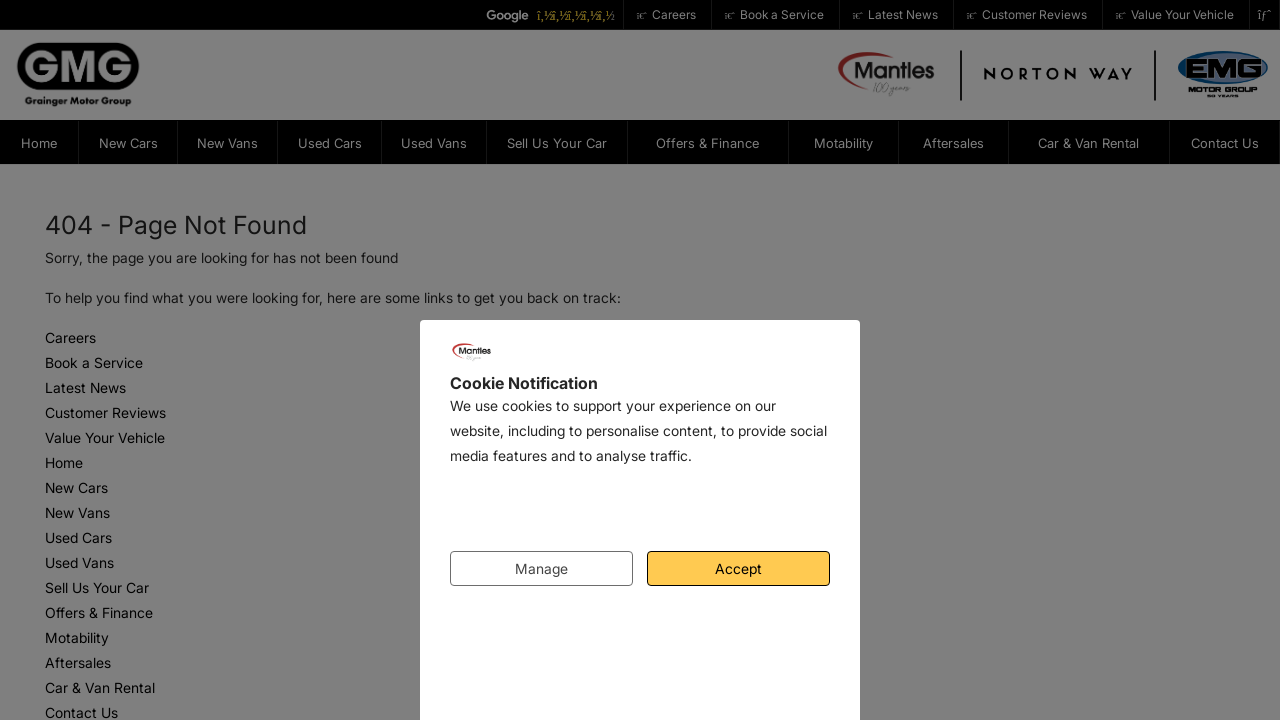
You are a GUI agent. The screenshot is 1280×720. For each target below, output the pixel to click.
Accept (738, 568)
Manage (541, 568)
